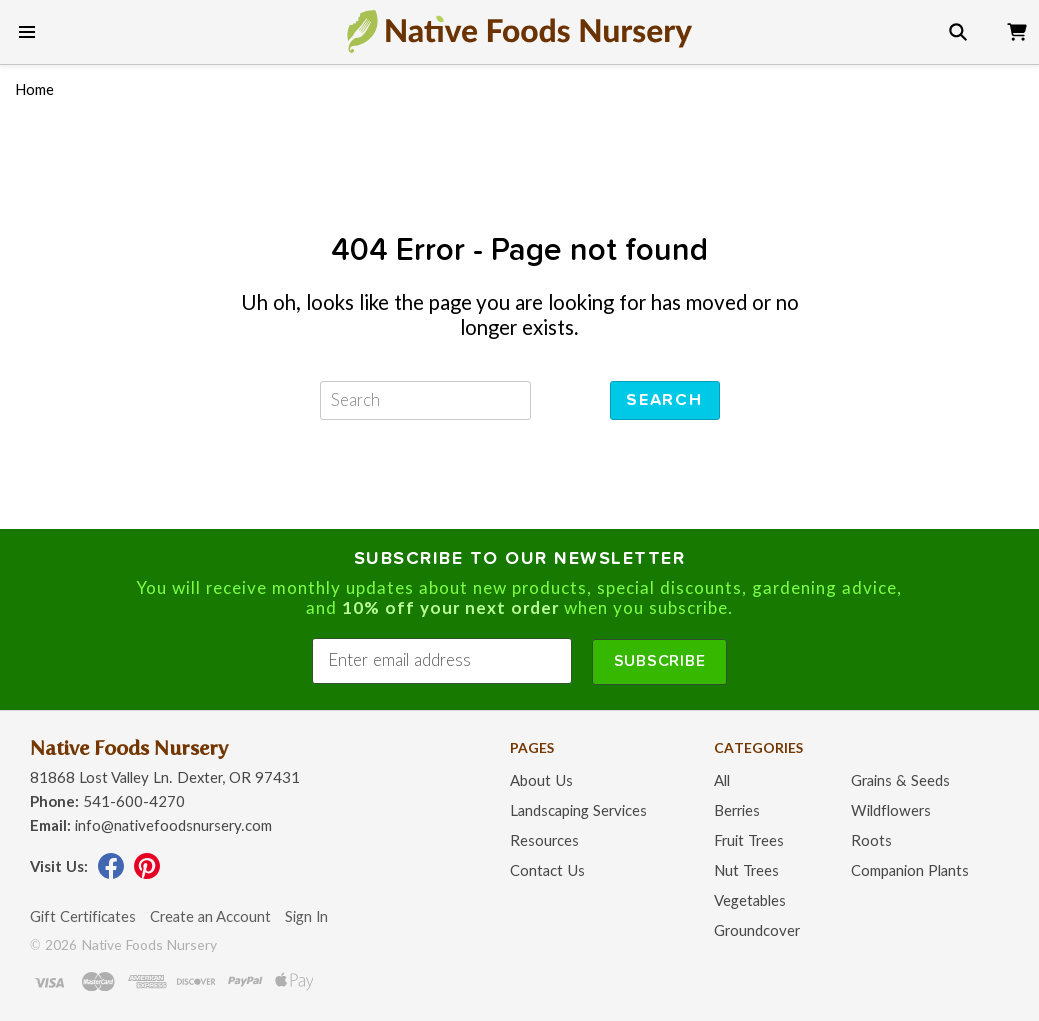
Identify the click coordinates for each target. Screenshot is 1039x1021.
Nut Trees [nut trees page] (746, 871)
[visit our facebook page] (111, 874)
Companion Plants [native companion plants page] (910, 871)
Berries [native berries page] (737, 811)
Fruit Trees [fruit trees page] (749, 841)
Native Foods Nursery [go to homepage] (129, 748)
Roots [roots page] (871, 841)
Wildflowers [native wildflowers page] (891, 811)
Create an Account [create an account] (210, 917)
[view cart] (1016, 28)
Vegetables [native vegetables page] (750, 901)
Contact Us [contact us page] (547, 871)
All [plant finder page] (722, 781)
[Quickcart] (1016, 28)
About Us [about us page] (541, 781)
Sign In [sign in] (306, 917)
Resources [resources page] (544, 841)
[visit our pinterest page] (147, 874)
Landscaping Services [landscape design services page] (578, 811)
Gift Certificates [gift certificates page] (83, 917)
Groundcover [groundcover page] (757, 931)
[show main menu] (27, 32)
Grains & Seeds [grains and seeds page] (900, 781)
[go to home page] (520, 31)
